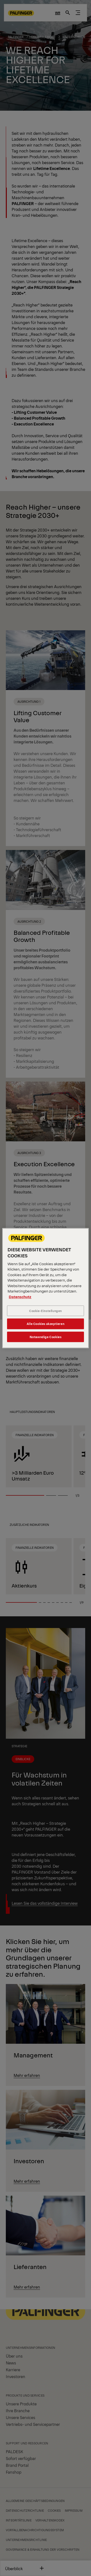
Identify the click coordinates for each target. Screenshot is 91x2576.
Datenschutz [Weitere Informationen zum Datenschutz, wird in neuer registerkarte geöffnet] (20, 1296)
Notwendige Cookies (46, 1337)
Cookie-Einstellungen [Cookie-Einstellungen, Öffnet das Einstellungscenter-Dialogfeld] (45, 1311)
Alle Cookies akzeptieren (46, 1324)
